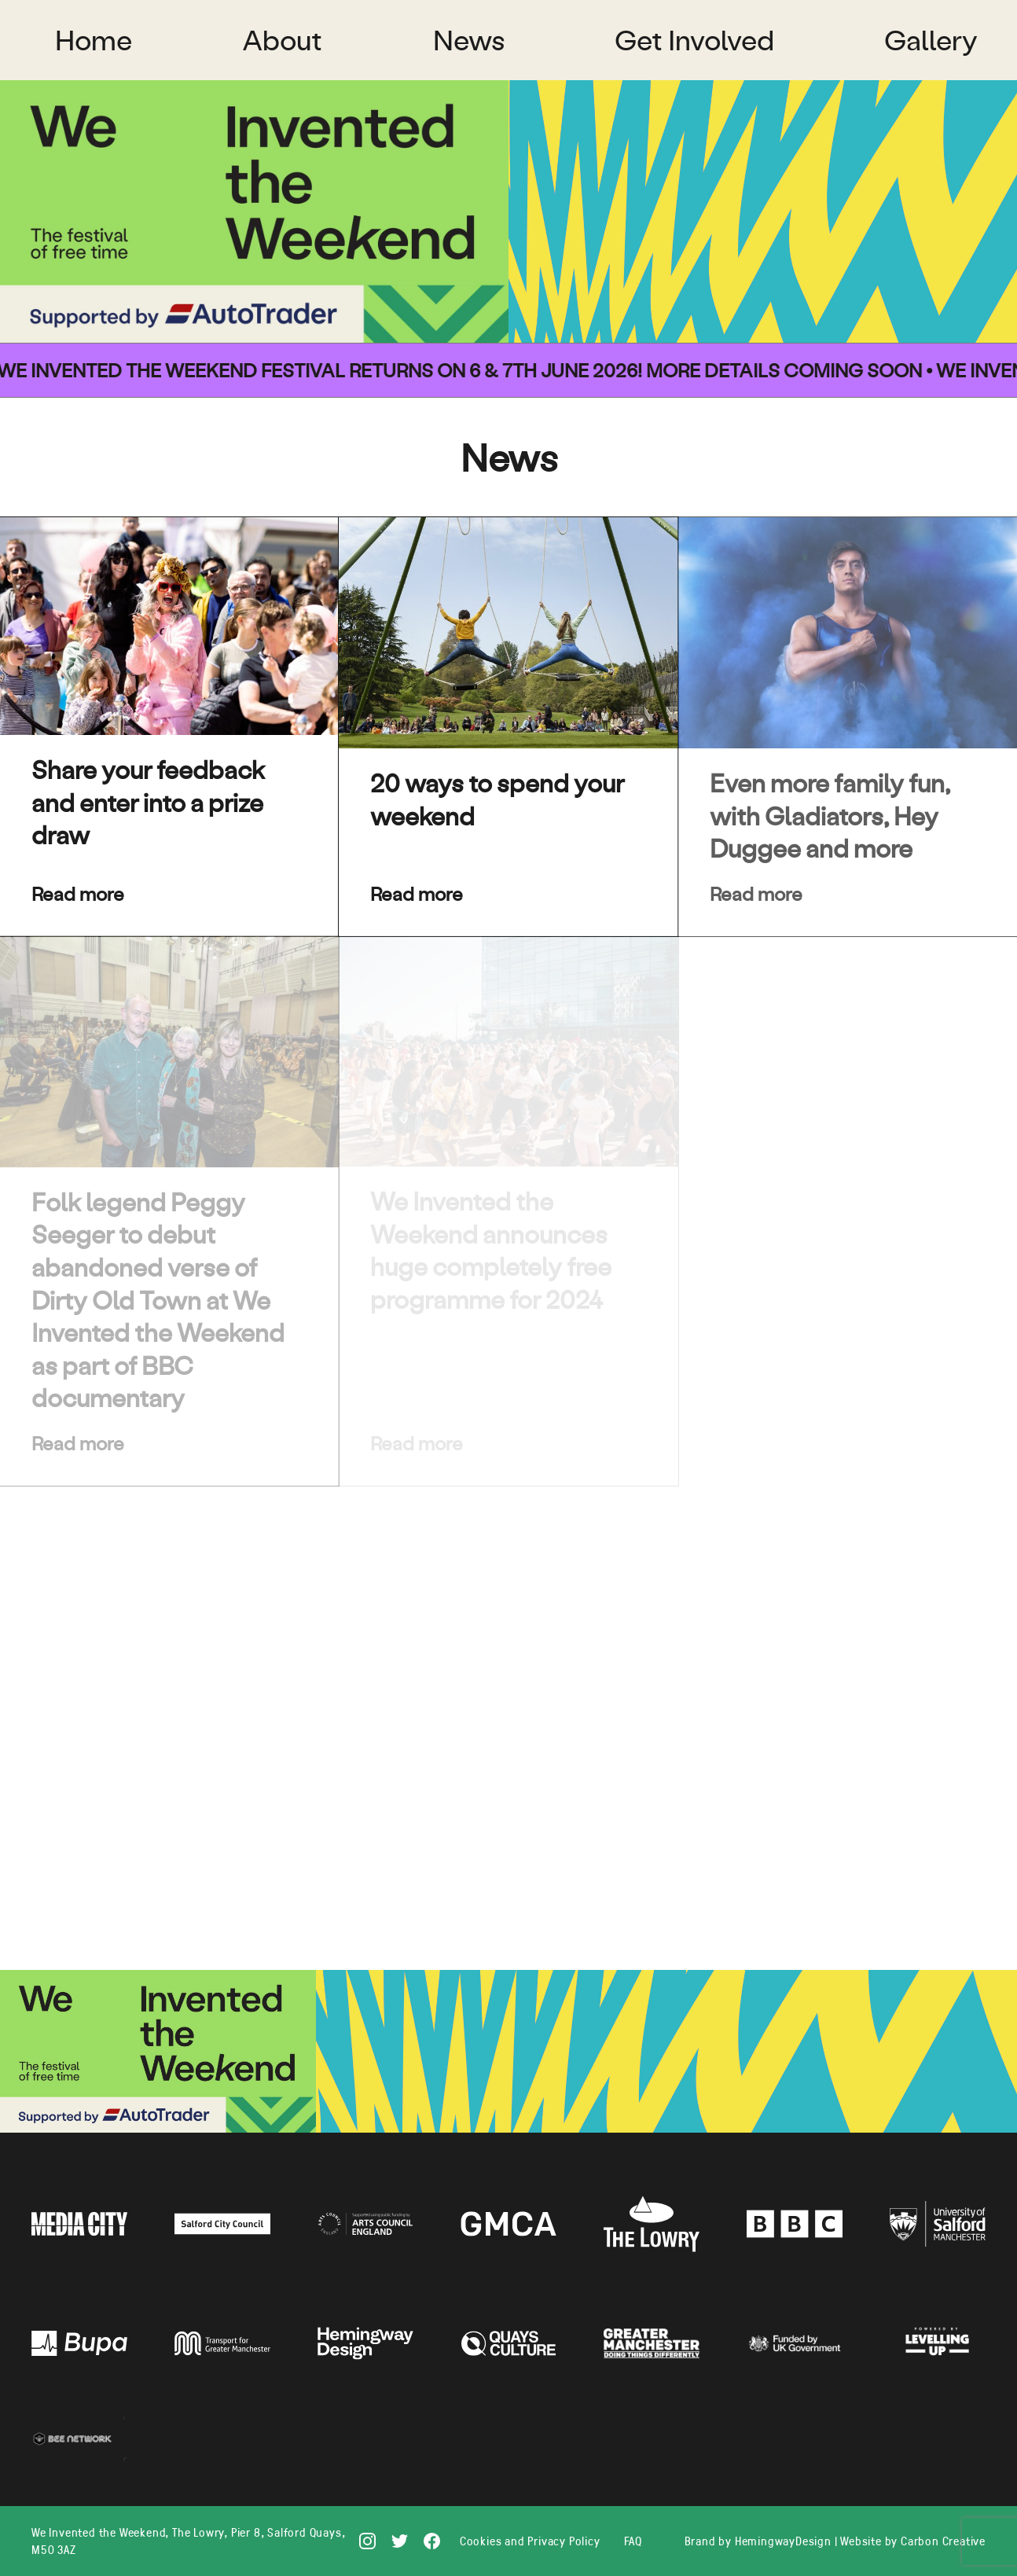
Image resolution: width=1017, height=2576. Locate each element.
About (282, 39)
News (469, 39)
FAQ (633, 2540)
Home (93, 39)
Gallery (931, 39)
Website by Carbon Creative (913, 2540)
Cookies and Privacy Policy (530, 2540)
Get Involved (694, 39)
